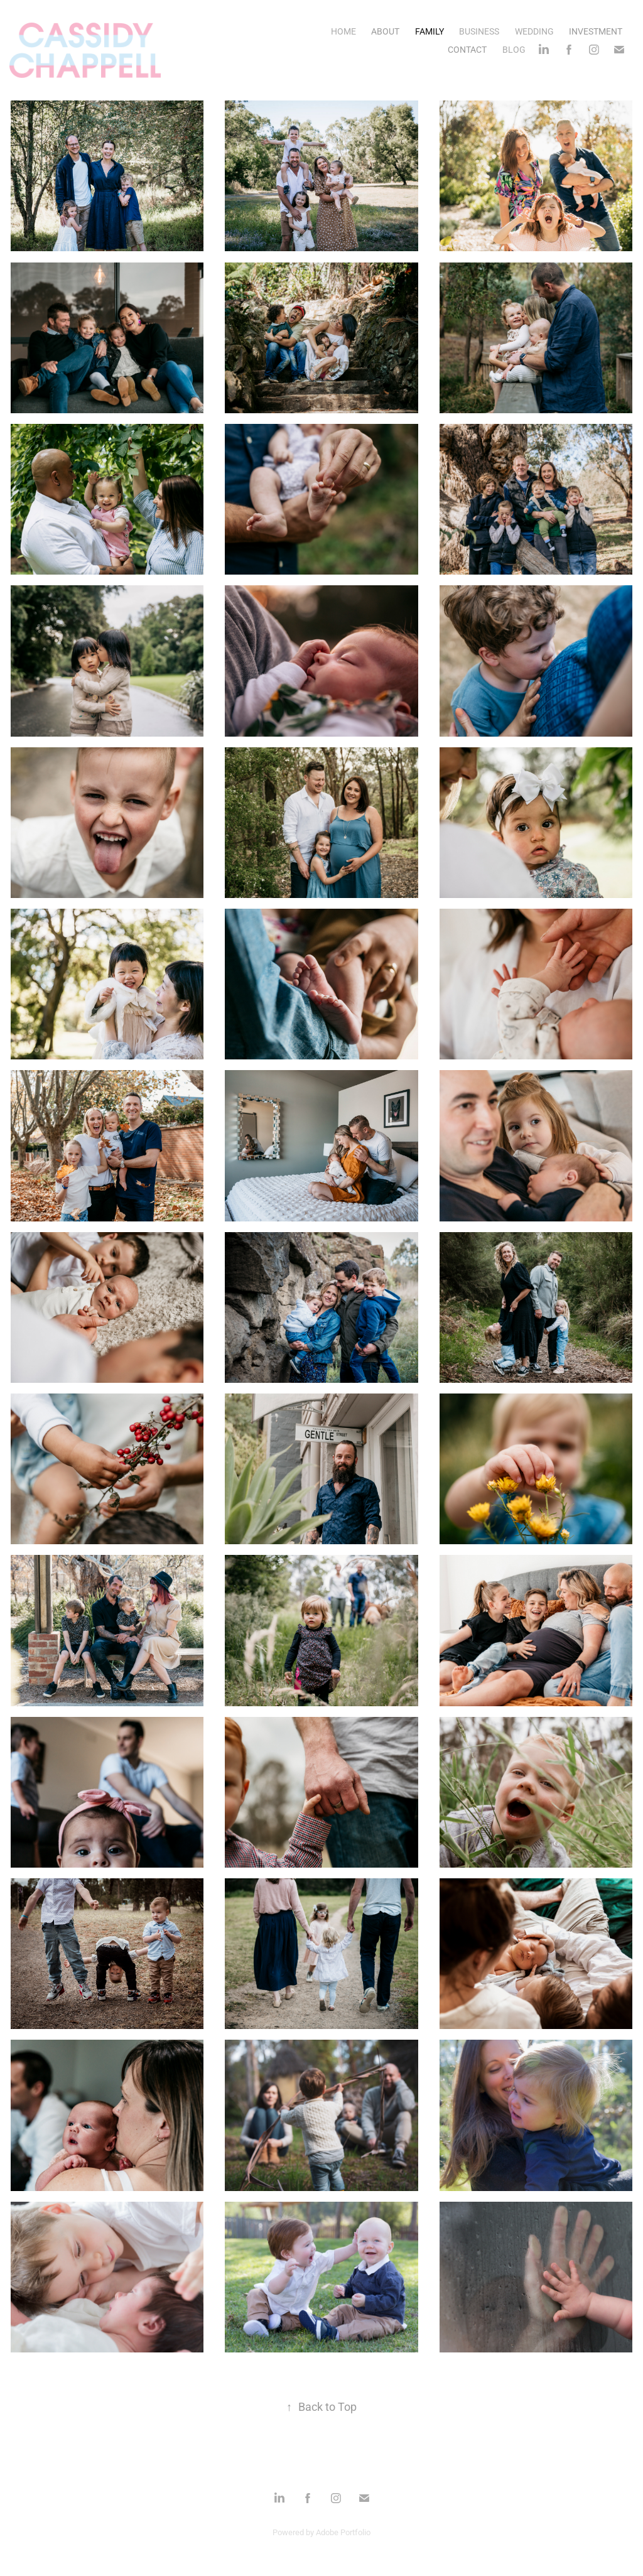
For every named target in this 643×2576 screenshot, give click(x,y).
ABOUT (385, 31)
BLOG (514, 49)
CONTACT (467, 49)
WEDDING (534, 31)
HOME (343, 31)
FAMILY (429, 31)
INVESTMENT (595, 31)
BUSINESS (479, 31)
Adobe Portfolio (343, 2532)
